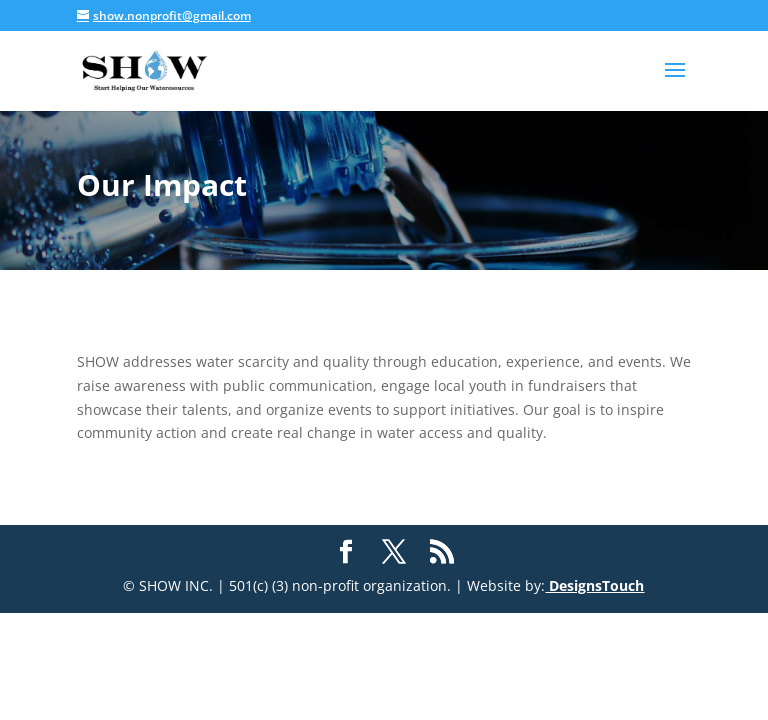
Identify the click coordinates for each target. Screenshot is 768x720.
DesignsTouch (594, 585)
